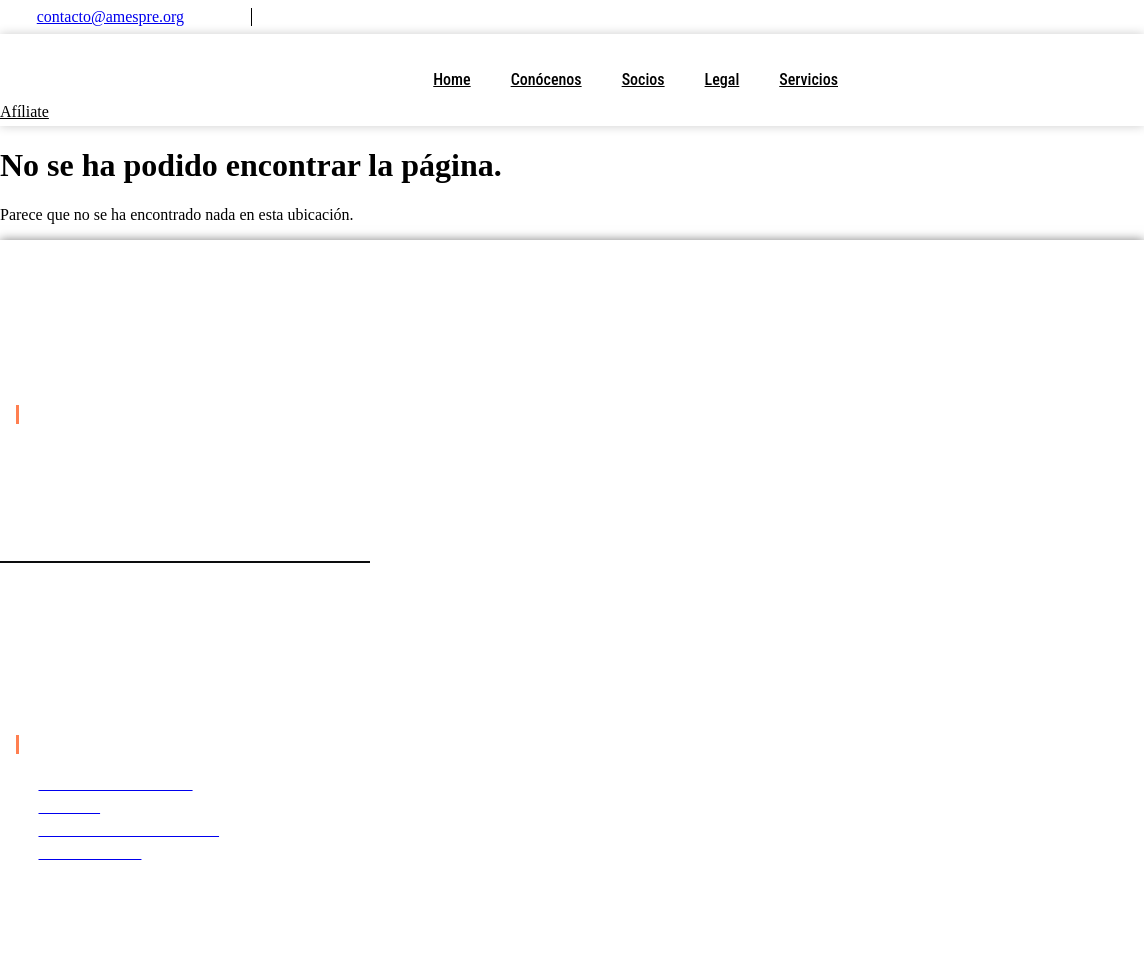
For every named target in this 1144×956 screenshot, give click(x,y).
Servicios (808, 79)
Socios (643, 79)
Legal (722, 79)
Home (451, 79)
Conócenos (546, 79)
